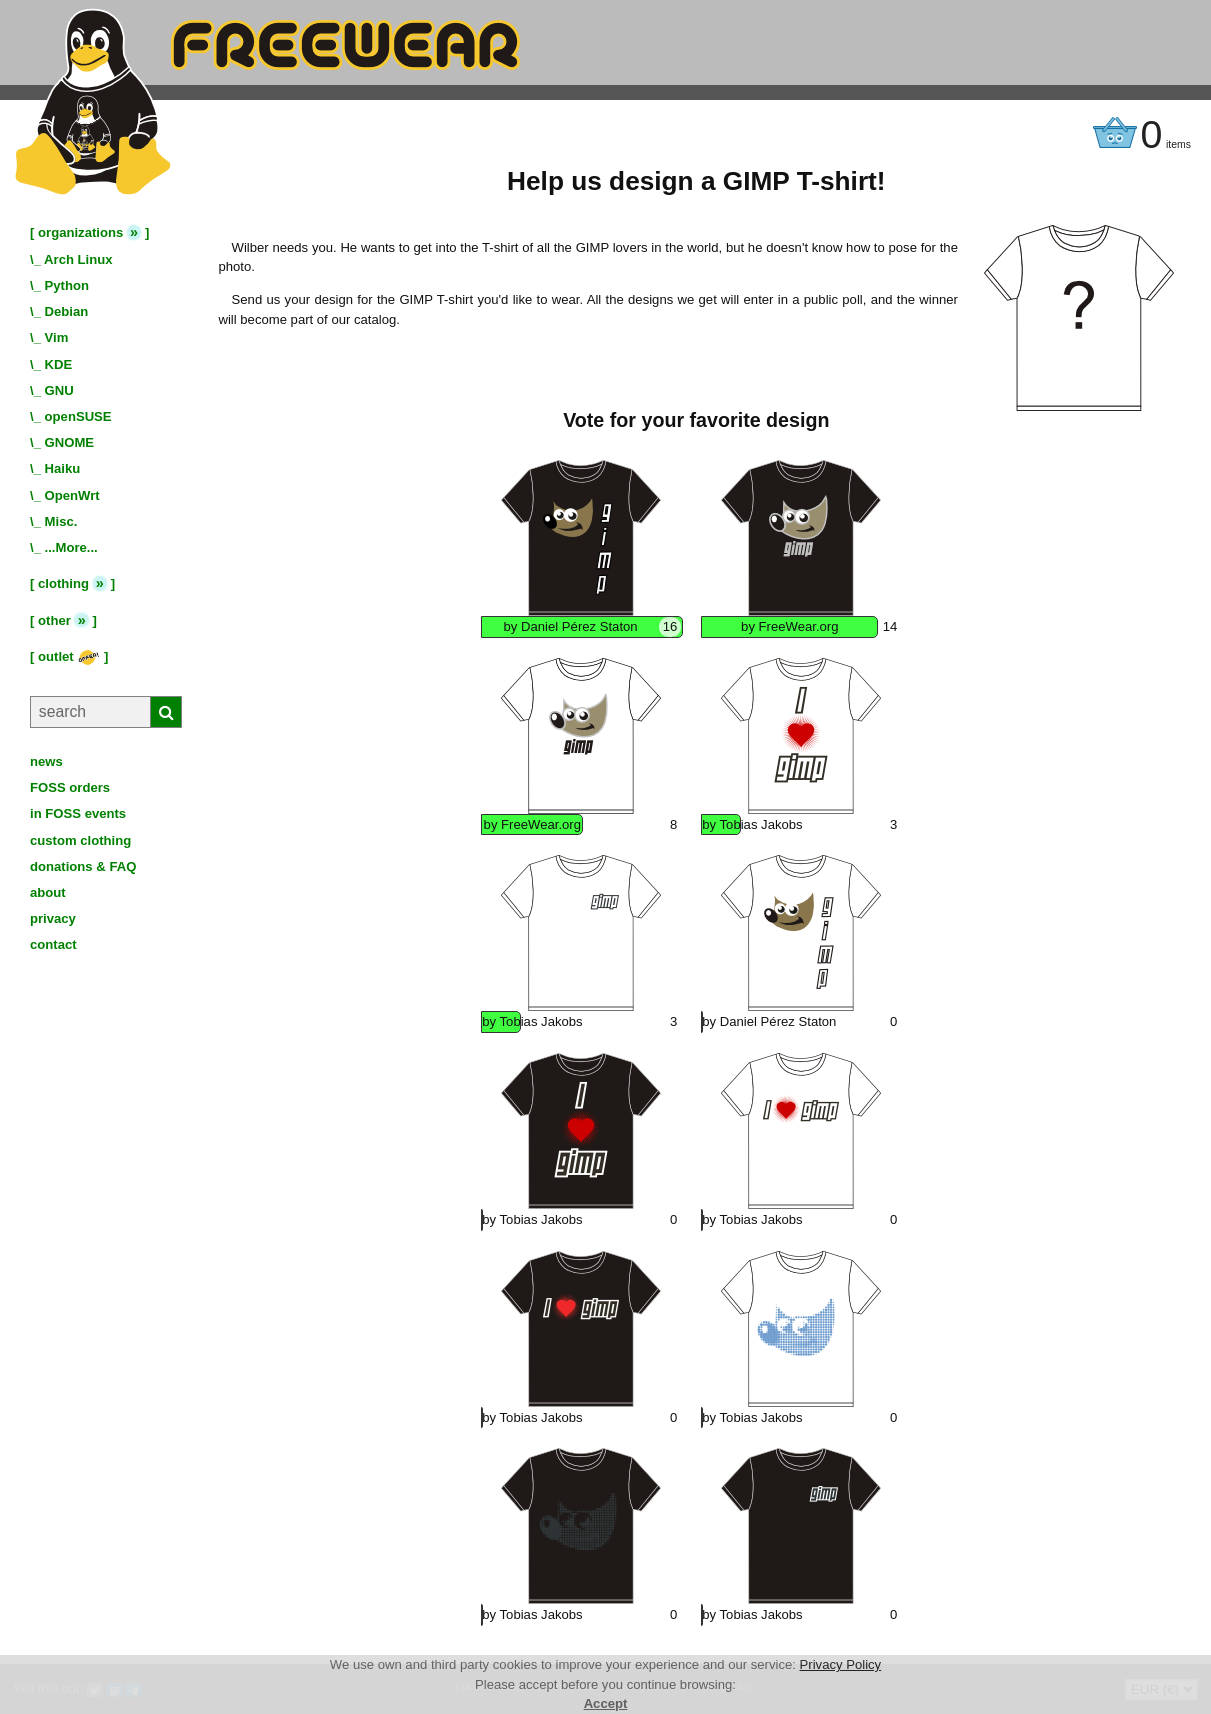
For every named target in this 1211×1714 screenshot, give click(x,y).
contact (53, 944)
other (54, 620)
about (48, 892)
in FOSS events (78, 813)
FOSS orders (70, 787)
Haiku (63, 468)
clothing (63, 583)
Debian (67, 311)
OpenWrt (72, 495)
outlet (69, 656)
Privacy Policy (841, 1664)
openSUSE (78, 416)
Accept (606, 1703)
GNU (59, 390)
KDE (59, 364)
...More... (71, 547)
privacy (53, 918)
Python (67, 285)
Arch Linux (78, 259)
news (46, 761)
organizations (80, 232)
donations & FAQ (83, 866)
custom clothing (80, 840)
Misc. (61, 521)
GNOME (70, 442)
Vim (57, 337)
